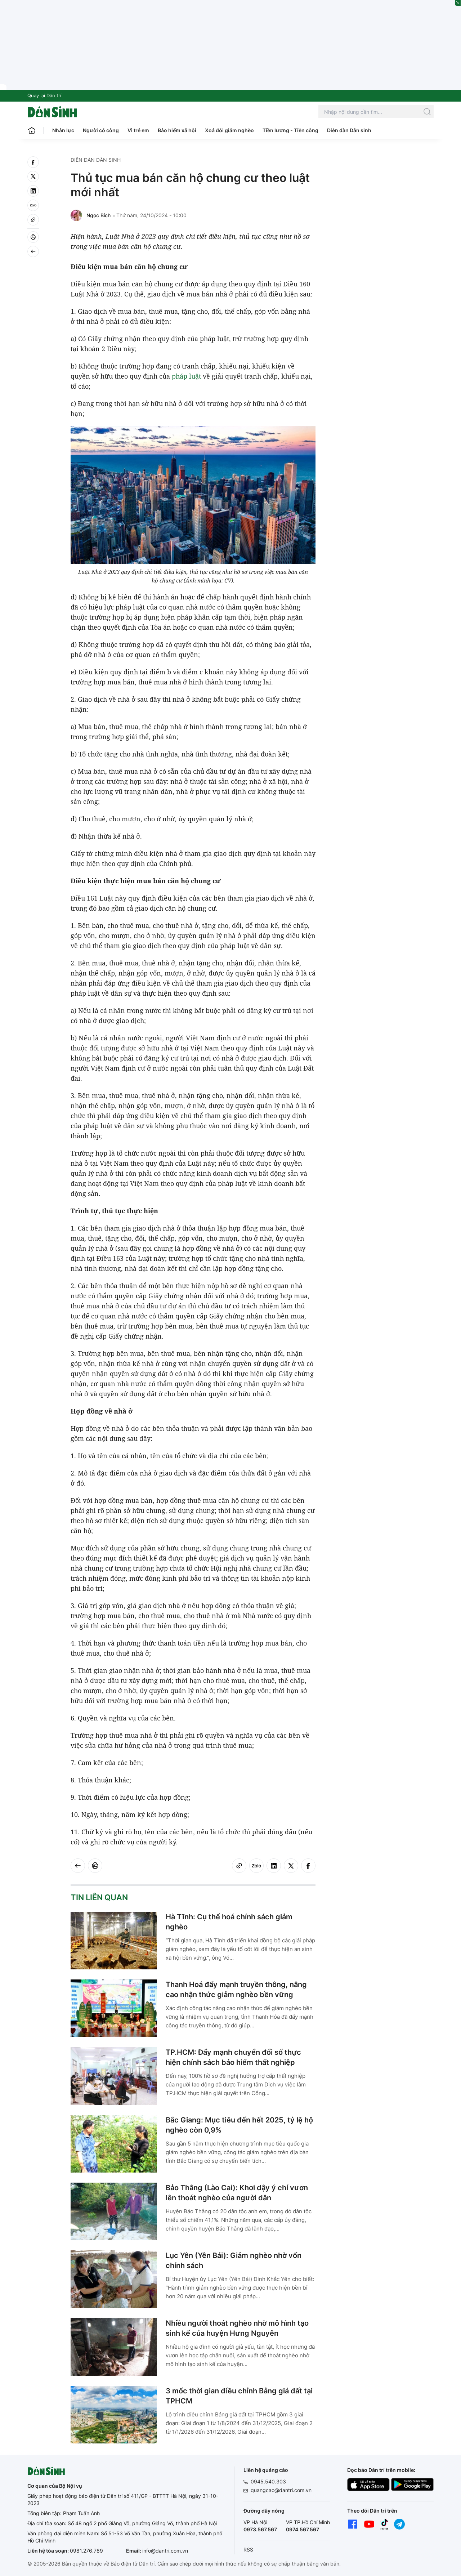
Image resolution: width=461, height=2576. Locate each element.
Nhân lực (63, 130)
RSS (248, 2549)
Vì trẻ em (138, 130)
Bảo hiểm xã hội (177, 130)
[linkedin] (33, 191)
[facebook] (33, 162)
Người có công (101, 130)
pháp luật (186, 376)
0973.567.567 (260, 2529)
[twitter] (33, 176)
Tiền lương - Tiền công (290, 130)
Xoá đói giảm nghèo (229, 130)
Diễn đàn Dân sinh (349, 130)
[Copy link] (33, 220)
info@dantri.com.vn (165, 2551)
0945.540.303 (268, 2481)
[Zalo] (33, 205)
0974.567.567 (302, 2529)
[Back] (33, 251)
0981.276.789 (86, 2551)
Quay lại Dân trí (44, 95)
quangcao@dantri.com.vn (281, 2490)
